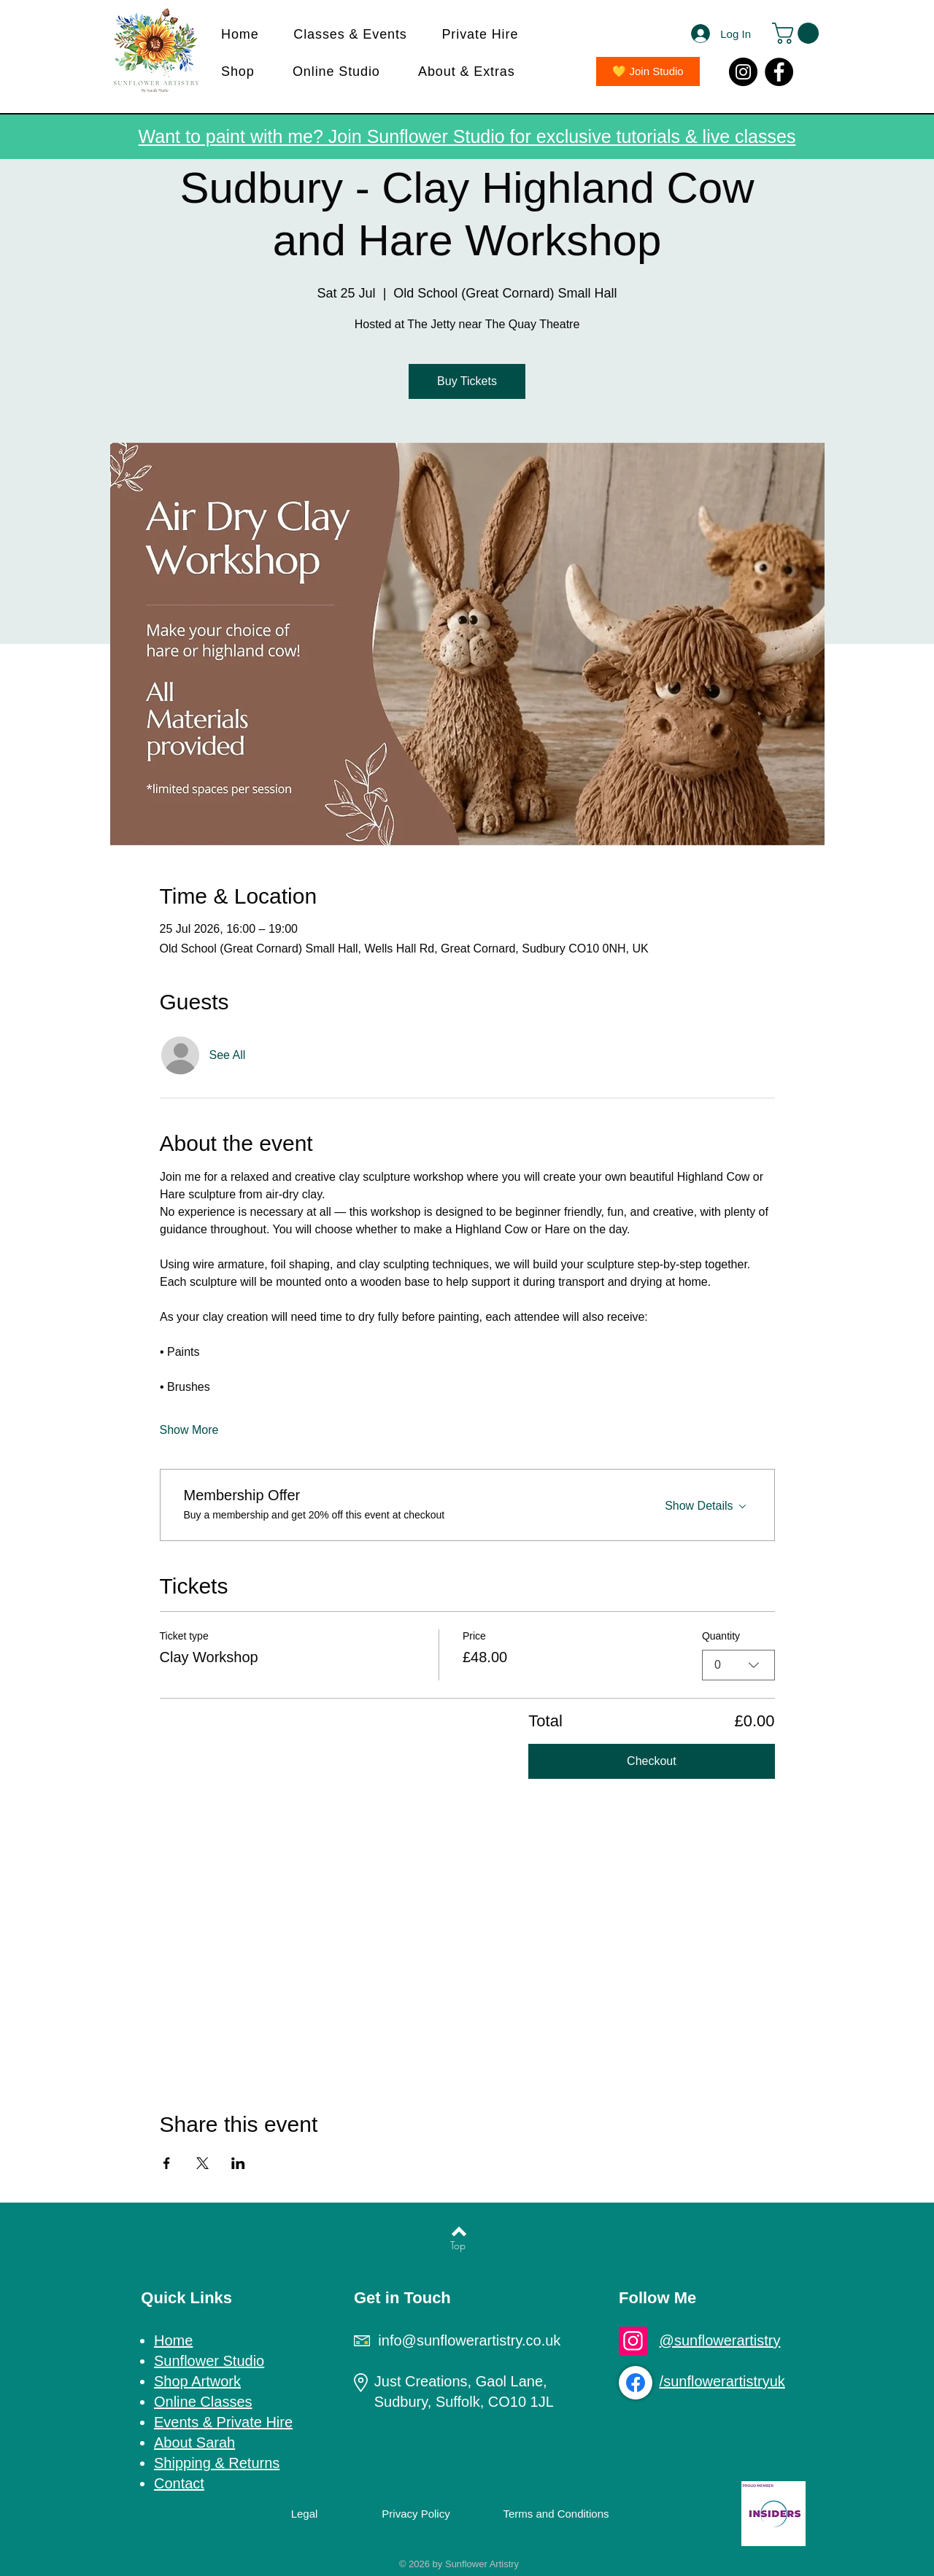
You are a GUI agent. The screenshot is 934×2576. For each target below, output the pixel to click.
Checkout (651, 1761)
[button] (357, 34)
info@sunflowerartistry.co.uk (469, 2340)
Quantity (721, 1636)
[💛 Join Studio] (648, 71)
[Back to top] (459, 2231)
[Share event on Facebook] (167, 2163)
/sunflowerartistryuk (722, 2381)
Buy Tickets (467, 381)
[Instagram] (743, 72)
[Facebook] (779, 72)
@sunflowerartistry (720, 2340)
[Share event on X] (202, 2163)
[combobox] (738, 1665)
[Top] (458, 2245)
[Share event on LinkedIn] (238, 2163)
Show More (189, 1430)
